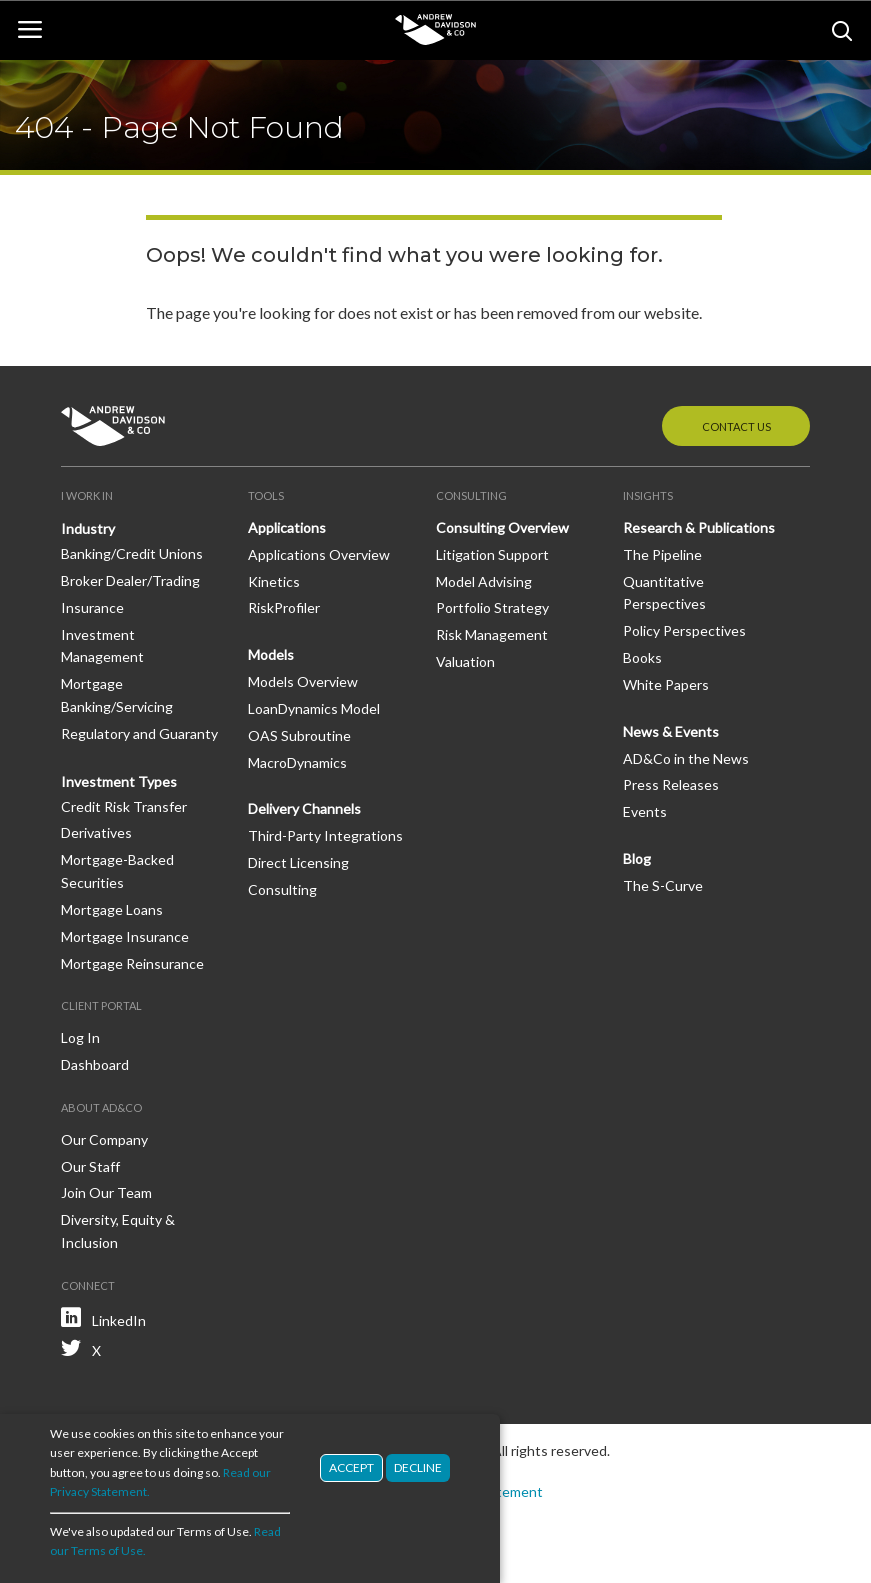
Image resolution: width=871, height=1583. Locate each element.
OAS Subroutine (299, 735)
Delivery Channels (304, 808)
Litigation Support (492, 554)
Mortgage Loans (112, 909)
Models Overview (303, 681)
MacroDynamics (297, 762)
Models (271, 654)
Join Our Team (106, 1192)
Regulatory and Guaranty (139, 733)
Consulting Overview (502, 527)
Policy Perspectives (684, 630)
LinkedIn (119, 1320)
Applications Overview (319, 554)
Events (645, 811)
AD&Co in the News (686, 758)
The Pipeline (662, 554)
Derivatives (96, 832)
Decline (418, 1479)
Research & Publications (699, 527)
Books (642, 657)
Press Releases (671, 784)
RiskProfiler (284, 607)
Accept (351, 1479)
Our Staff (90, 1166)
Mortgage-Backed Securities (117, 871)
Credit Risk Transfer (124, 806)
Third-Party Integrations (325, 835)
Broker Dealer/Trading (130, 580)
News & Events (671, 731)
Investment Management (102, 646)
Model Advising (484, 581)
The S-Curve (663, 885)
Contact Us (736, 426)
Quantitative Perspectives (664, 593)
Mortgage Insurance (125, 936)
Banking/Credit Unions (132, 553)
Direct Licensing (298, 862)
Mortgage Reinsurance (132, 963)
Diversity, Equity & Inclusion (118, 1231)
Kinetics (274, 581)
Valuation (465, 661)
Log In (80, 1037)
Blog (637, 858)
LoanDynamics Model (314, 708)
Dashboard (95, 1064)
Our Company (104, 1139)
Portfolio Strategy (492, 607)
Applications (287, 527)
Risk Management (492, 634)
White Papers (666, 684)
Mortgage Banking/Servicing (117, 695)
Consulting (282, 889)
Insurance (92, 607)
